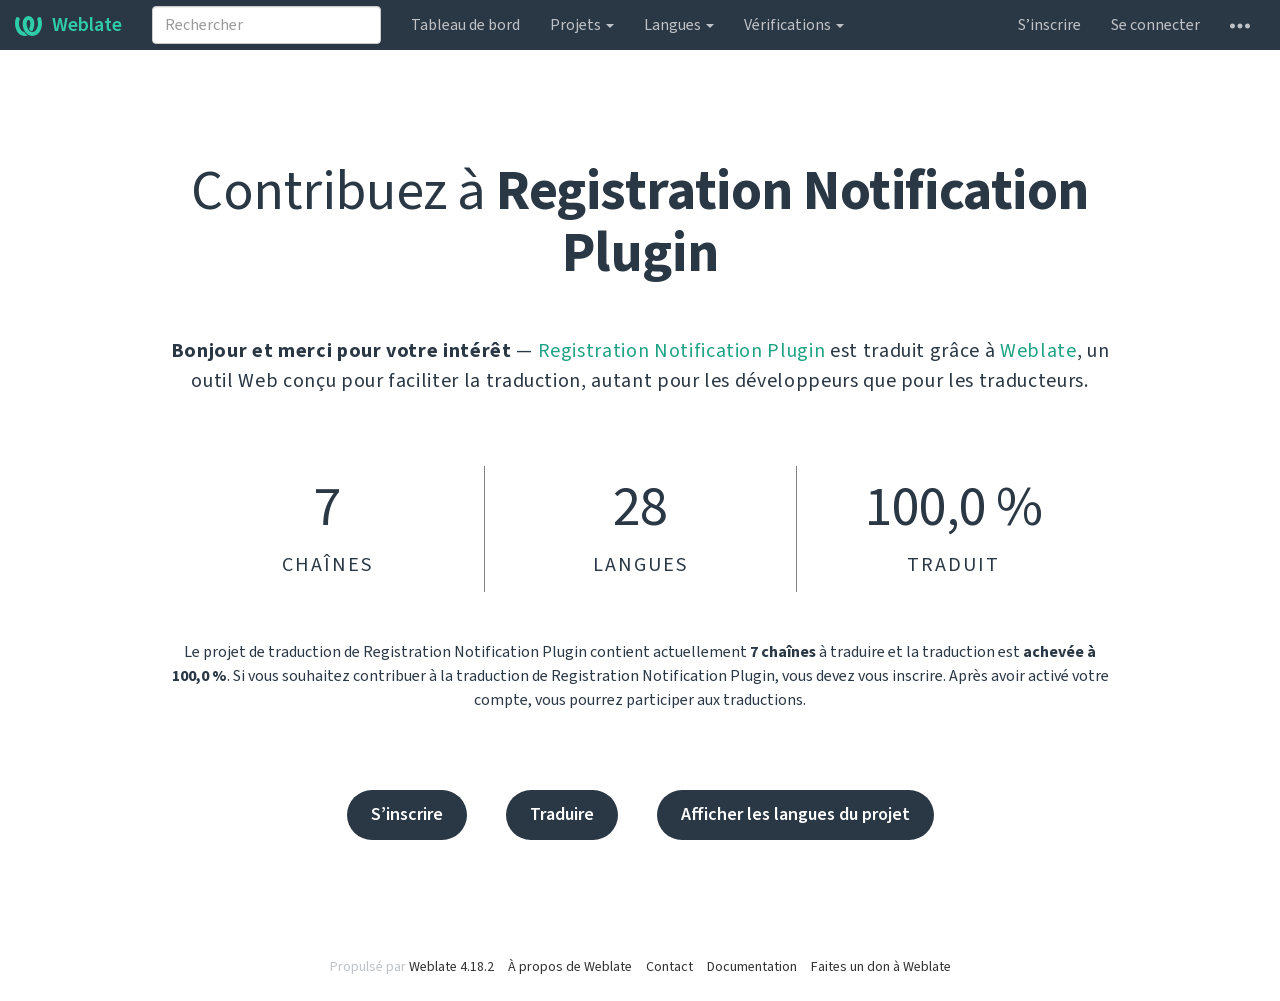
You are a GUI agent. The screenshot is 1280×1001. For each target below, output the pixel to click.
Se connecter (1155, 25)
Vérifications (794, 25)
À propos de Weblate (570, 967)
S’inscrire (1049, 25)
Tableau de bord (465, 25)
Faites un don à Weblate (881, 967)
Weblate (68, 25)
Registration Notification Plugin (682, 351)
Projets (582, 25)
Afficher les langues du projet (795, 814)
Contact (669, 967)
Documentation (752, 967)
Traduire (562, 814)
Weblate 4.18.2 (451, 967)
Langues (679, 25)
